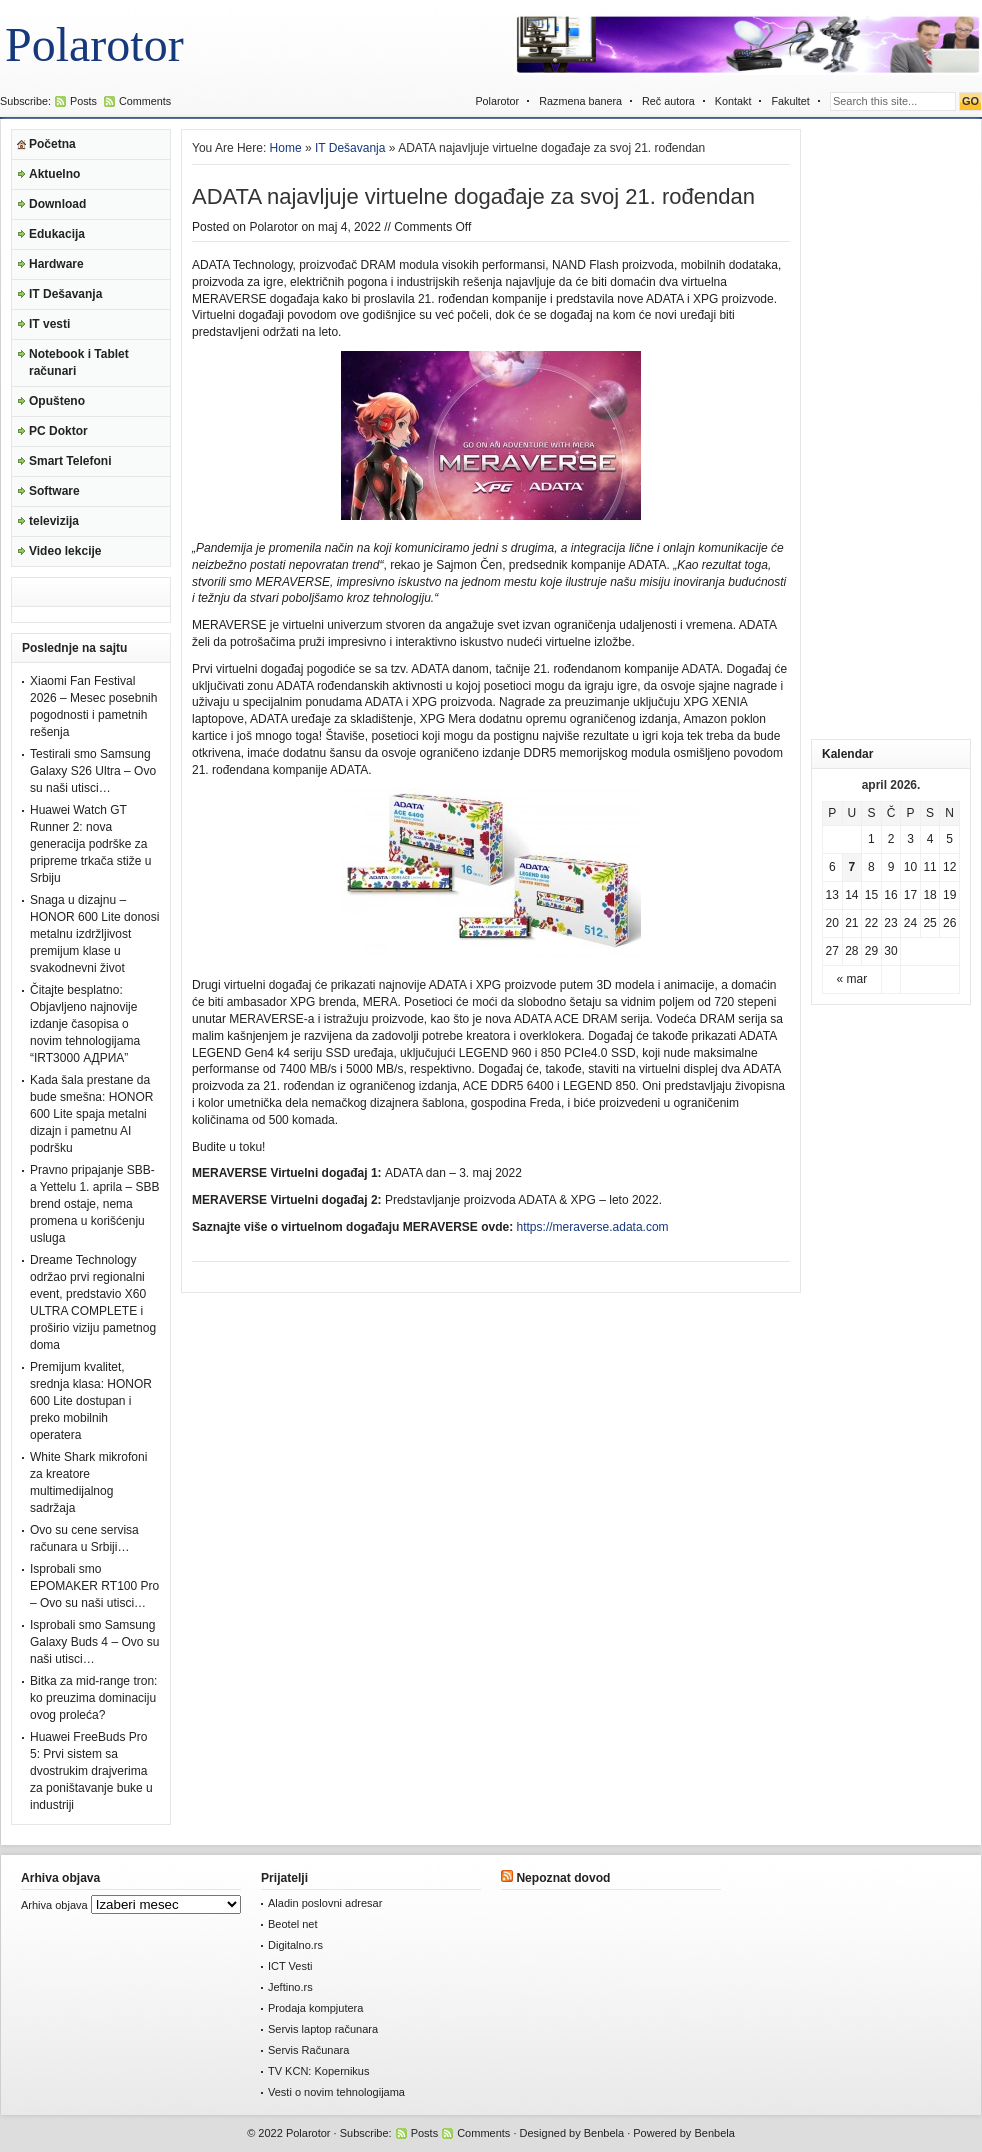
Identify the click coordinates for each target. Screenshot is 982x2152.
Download (57, 204)
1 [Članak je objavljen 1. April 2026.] (871, 839)
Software (54, 491)
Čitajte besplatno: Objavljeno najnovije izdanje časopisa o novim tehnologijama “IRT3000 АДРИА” (85, 1024)
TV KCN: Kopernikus (318, 2071)
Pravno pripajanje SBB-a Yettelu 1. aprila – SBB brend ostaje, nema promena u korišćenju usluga (94, 1204)
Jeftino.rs (290, 1987)
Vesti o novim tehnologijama (336, 2092)
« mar (852, 979)
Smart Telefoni (70, 461)
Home (286, 148)
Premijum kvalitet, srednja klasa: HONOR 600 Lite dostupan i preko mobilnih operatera (91, 1401)
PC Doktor (58, 431)
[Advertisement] (891, 429)
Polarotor (94, 44)
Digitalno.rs (295, 1945)
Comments (145, 101)
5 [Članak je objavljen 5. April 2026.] (949, 839)
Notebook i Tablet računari (79, 362)
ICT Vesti (290, 1966)
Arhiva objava (54, 1905)
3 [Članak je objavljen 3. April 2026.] (910, 839)
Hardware (56, 264)
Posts (83, 101)
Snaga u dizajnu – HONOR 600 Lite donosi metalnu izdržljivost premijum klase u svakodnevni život (94, 934)
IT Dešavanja (65, 294)
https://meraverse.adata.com (593, 1227)
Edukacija (57, 234)
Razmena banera (580, 101)
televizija (54, 521)
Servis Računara (308, 2050)
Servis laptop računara (323, 2029)
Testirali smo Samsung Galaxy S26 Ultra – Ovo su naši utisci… (93, 771)
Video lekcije (65, 551)
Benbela (604, 2133)
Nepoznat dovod (563, 1878)
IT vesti (49, 324)
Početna (52, 144)
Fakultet (790, 101)
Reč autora (668, 101)
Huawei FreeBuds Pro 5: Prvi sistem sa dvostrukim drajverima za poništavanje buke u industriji (91, 1771)
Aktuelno (54, 174)
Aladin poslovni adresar (325, 1903)
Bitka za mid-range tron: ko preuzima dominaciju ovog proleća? (93, 1698)
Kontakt (733, 101)
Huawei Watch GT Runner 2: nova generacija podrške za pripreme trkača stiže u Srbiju (90, 844)
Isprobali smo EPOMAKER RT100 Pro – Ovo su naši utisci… (94, 1586)
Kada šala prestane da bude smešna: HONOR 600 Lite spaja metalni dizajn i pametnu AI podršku (91, 1114)
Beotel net (293, 1924)
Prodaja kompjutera (315, 2008)
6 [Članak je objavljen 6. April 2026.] (832, 867)
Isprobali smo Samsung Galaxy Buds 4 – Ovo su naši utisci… (94, 1642)
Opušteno (57, 401)
